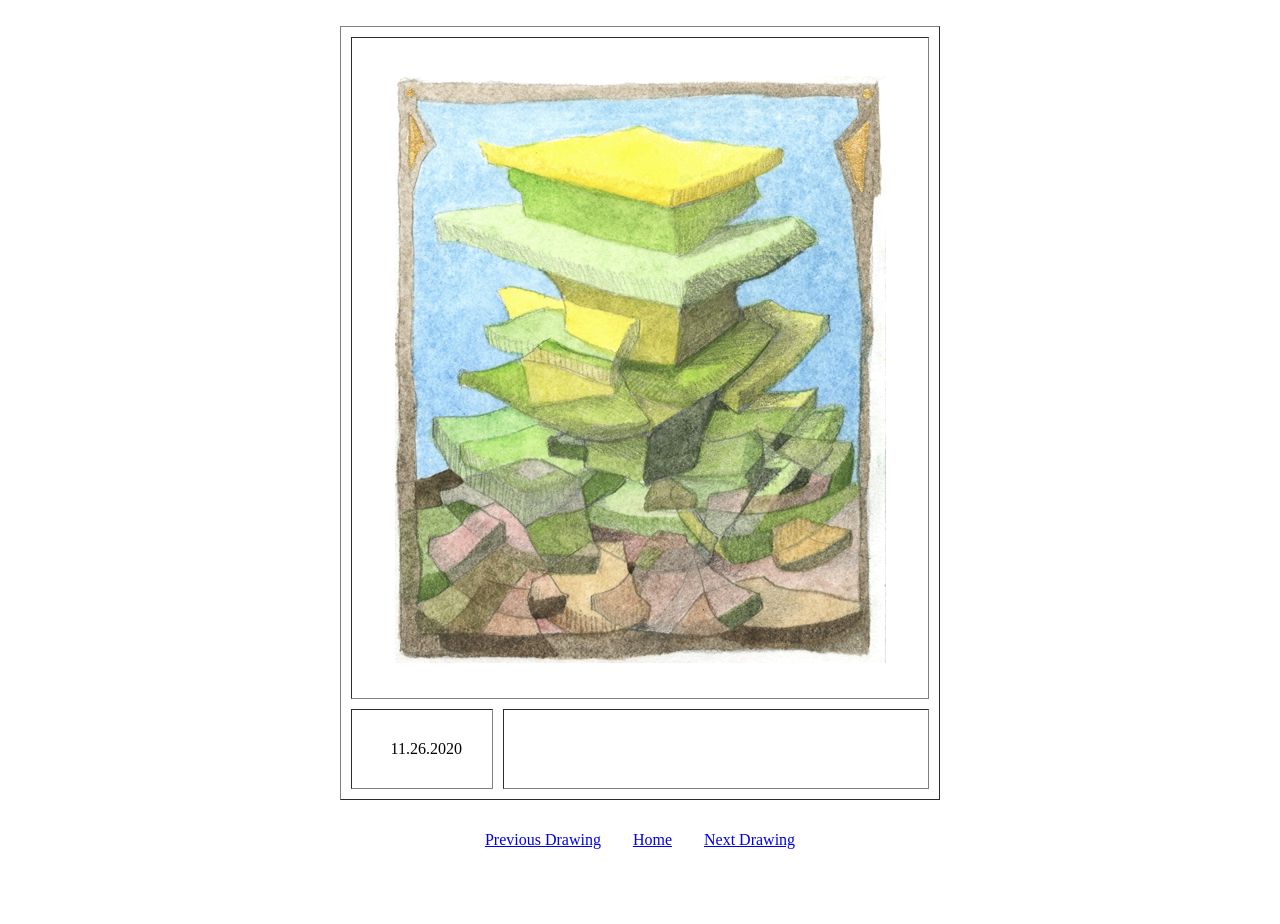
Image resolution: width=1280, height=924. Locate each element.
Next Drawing (749, 839)
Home (652, 839)
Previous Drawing (543, 839)
